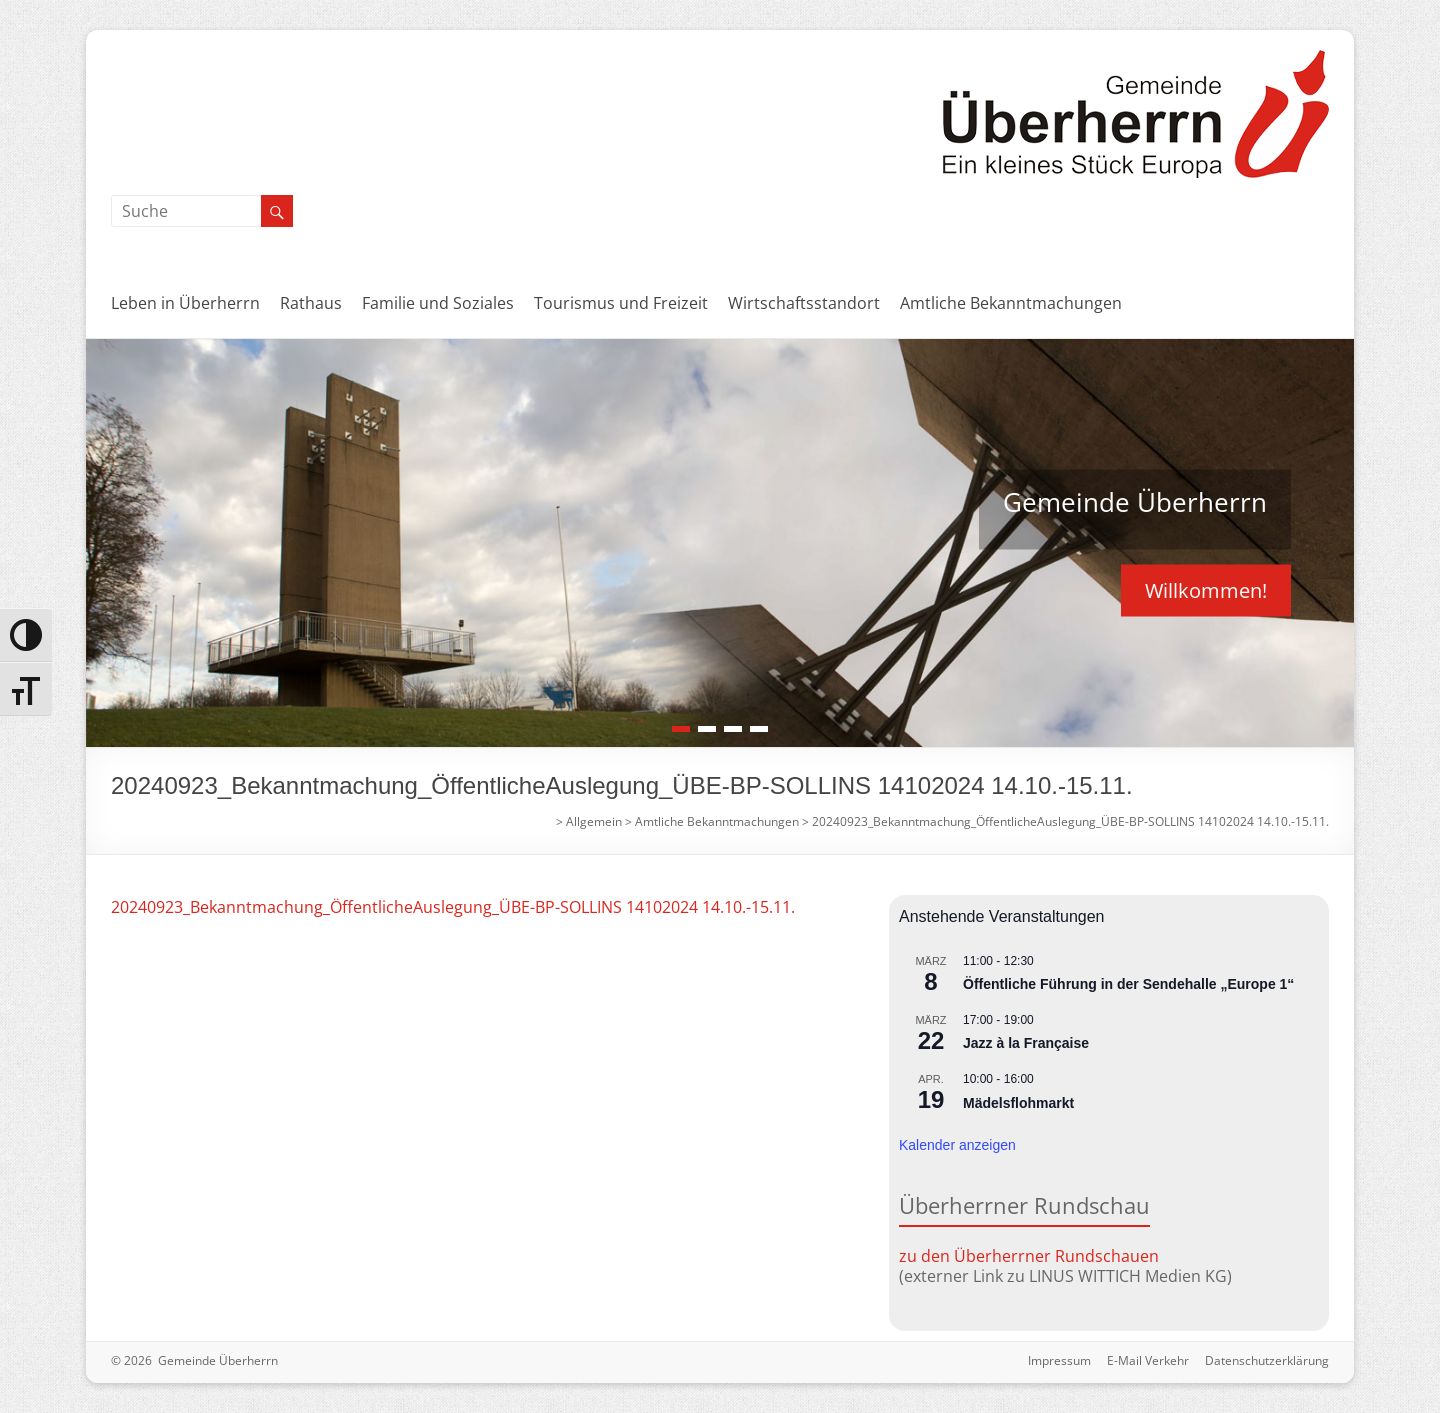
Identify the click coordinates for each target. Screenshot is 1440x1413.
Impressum (1059, 1360)
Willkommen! (1206, 589)
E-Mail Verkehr (1148, 1360)
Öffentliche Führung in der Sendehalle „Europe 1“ (1128, 984)
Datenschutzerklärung (1267, 1360)
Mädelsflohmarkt (1018, 1103)
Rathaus (311, 303)
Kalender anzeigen (957, 1145)
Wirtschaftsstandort (804, 303)
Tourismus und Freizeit (621, 303)
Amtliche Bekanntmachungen (1011, 303)
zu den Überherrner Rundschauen (1029, 1256)
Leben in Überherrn (185, 303)
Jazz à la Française (1026, 1043)
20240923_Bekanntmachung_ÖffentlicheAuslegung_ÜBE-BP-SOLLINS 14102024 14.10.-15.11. (453, 907)
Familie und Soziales (438, 303)
